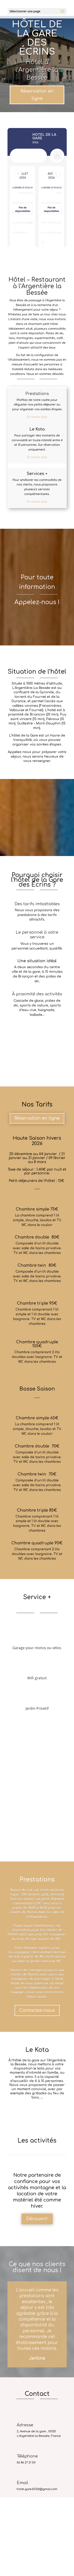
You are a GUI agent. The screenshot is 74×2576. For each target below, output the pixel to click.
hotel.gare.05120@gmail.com (37, 2489)
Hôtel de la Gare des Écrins (37, 38)
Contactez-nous (37, 2010)
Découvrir (37, 2218)
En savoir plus (37, 416)
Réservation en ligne (37, 95)
